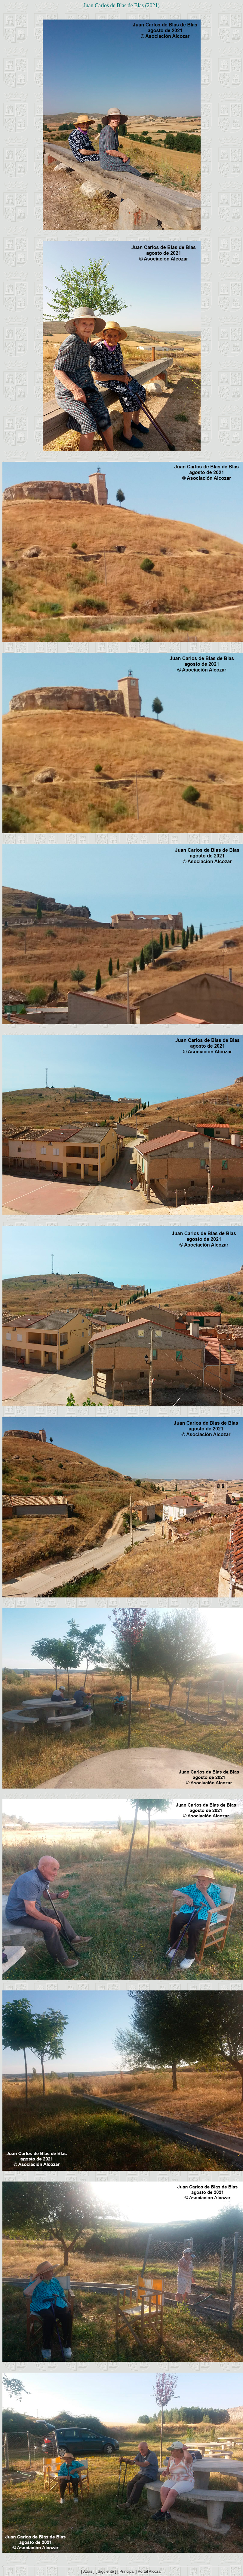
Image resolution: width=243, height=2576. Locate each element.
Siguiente (106, 2571)
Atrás (87, 2571)
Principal (126, 2571)
